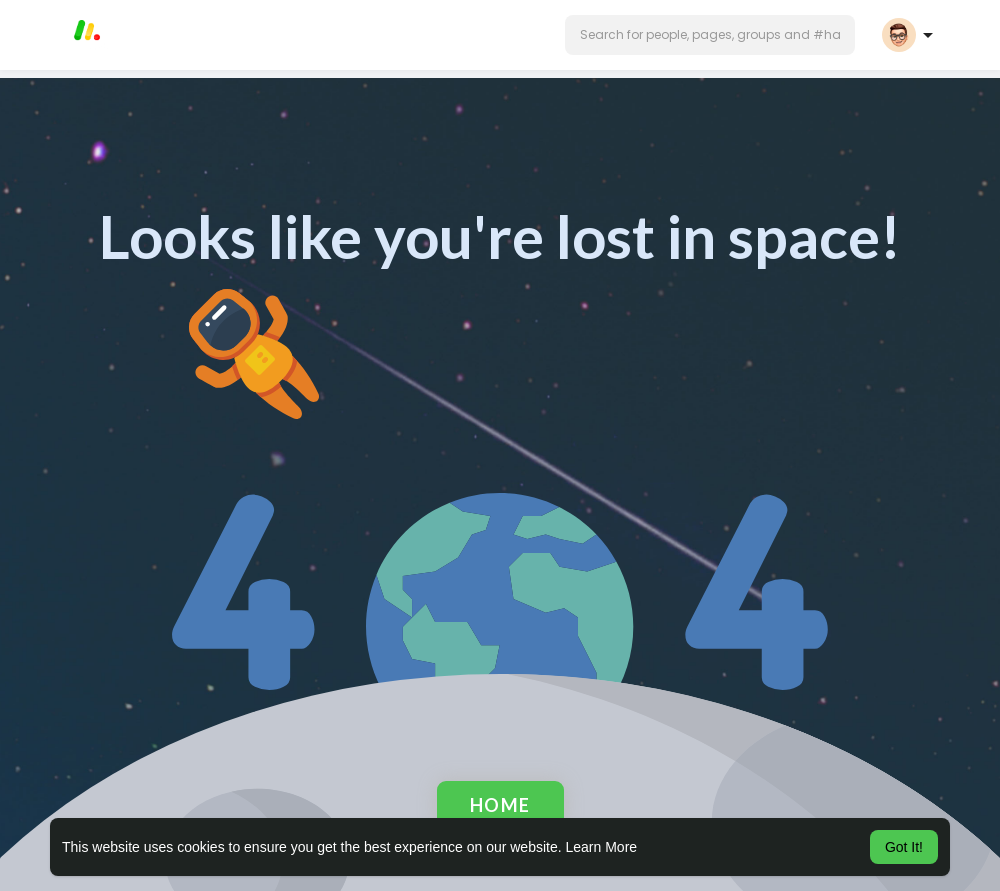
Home (500, 805)
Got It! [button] (904, 847)
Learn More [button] (602, 847)
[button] (710, 35)
